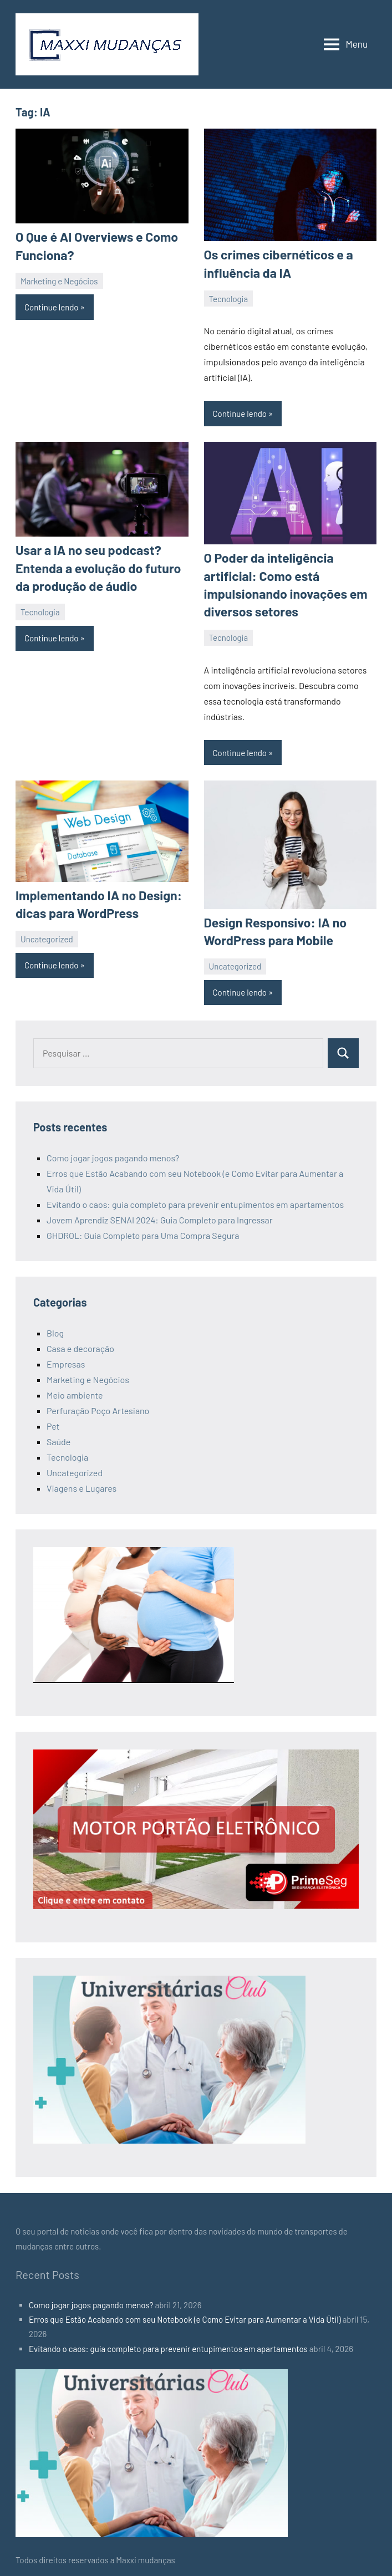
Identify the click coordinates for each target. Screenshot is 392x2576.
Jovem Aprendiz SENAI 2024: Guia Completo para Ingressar (160, 1212)
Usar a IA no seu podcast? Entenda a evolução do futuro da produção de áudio (94, 564)
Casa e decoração (80, 1341)
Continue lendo (51, 305)
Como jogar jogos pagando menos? (113, 1150)
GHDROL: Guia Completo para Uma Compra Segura (143, 1228)
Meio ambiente (75, 1388)
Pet (53, 1419)
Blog (55, 1325)
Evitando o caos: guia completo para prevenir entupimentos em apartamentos (195, 1197)
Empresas (66, 1356)
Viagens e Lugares (81, 1481)
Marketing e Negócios (59, 279)
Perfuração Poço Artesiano (98, 1403)
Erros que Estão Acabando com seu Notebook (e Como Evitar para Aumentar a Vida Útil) (185, 2312)
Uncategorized (47, 932)
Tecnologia (228, 297)
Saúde (58, 1434)
